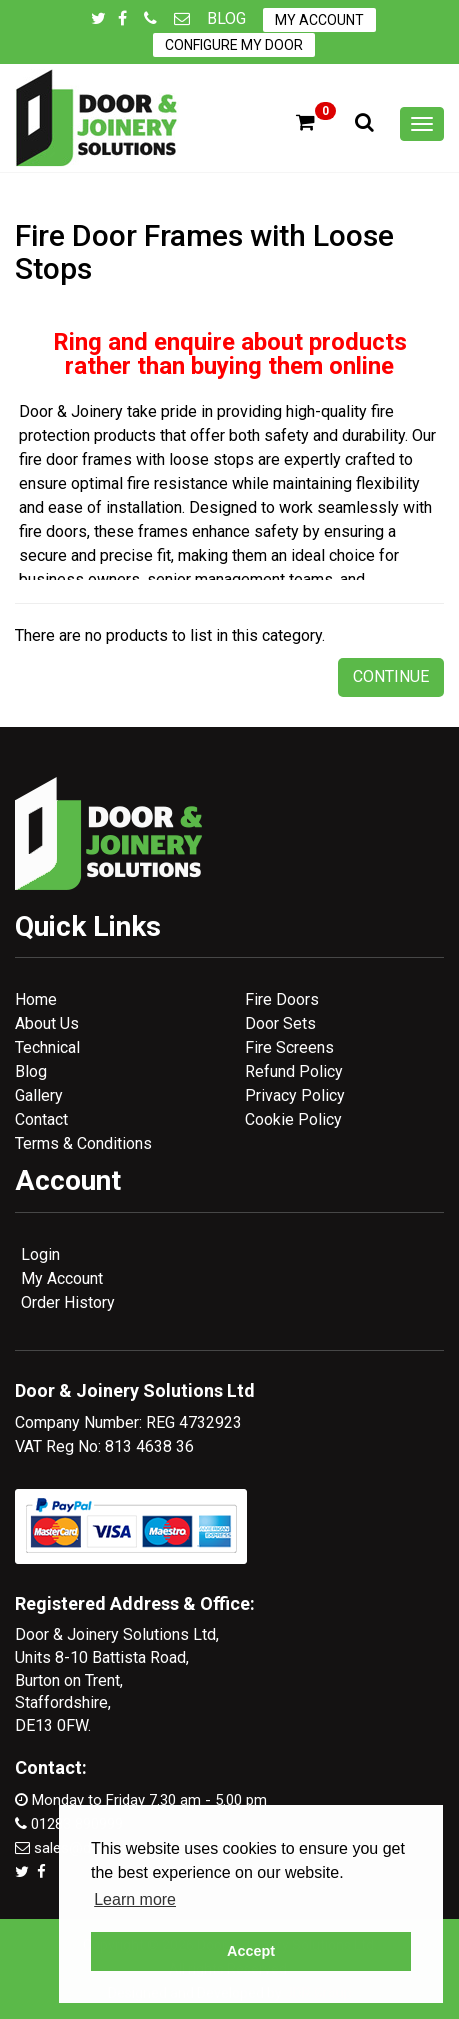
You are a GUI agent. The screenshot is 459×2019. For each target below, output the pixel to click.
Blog (226, 18)
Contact (41, 1119)
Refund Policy (294, 1071)
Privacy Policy (295, 1095)
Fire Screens (289, 1047)
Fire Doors (282, 999)
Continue (391, 676)
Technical (47, 1047)
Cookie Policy (293, 1119)
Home (36, 999)
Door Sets (280, 1023)
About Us (47, 1023)
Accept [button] (251, 1951)
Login (40, 1254)
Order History (68, 1302)
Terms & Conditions (83, 1143)
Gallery (39, 1095)
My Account (319, 20)
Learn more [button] (135, 1899)
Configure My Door (234, 45)
